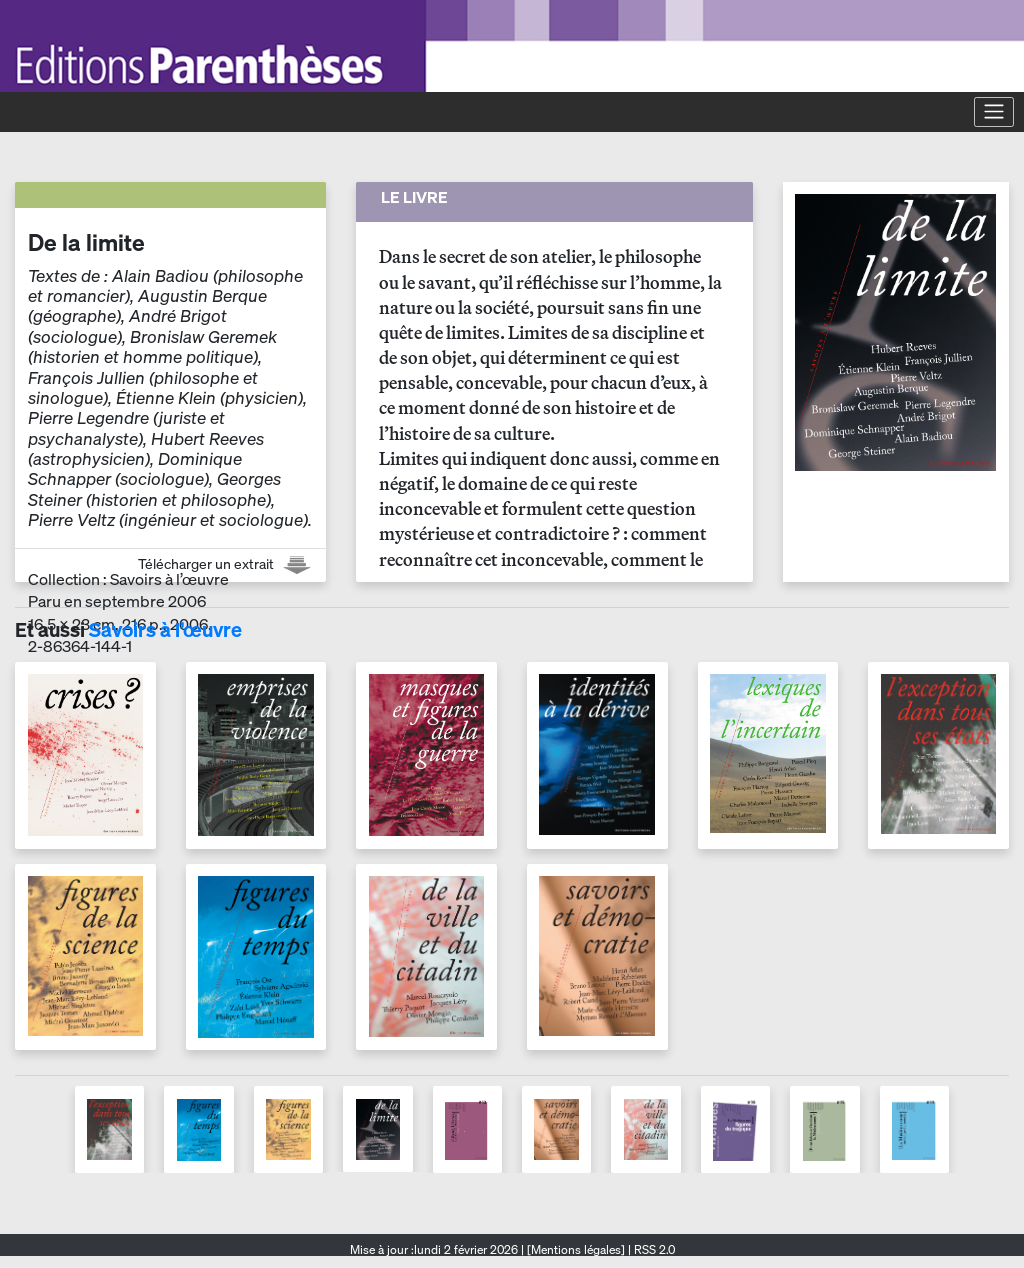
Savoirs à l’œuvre (165, 629)
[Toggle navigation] (994, 112)
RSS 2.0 (653, 1249)
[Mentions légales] (576, 1249)
